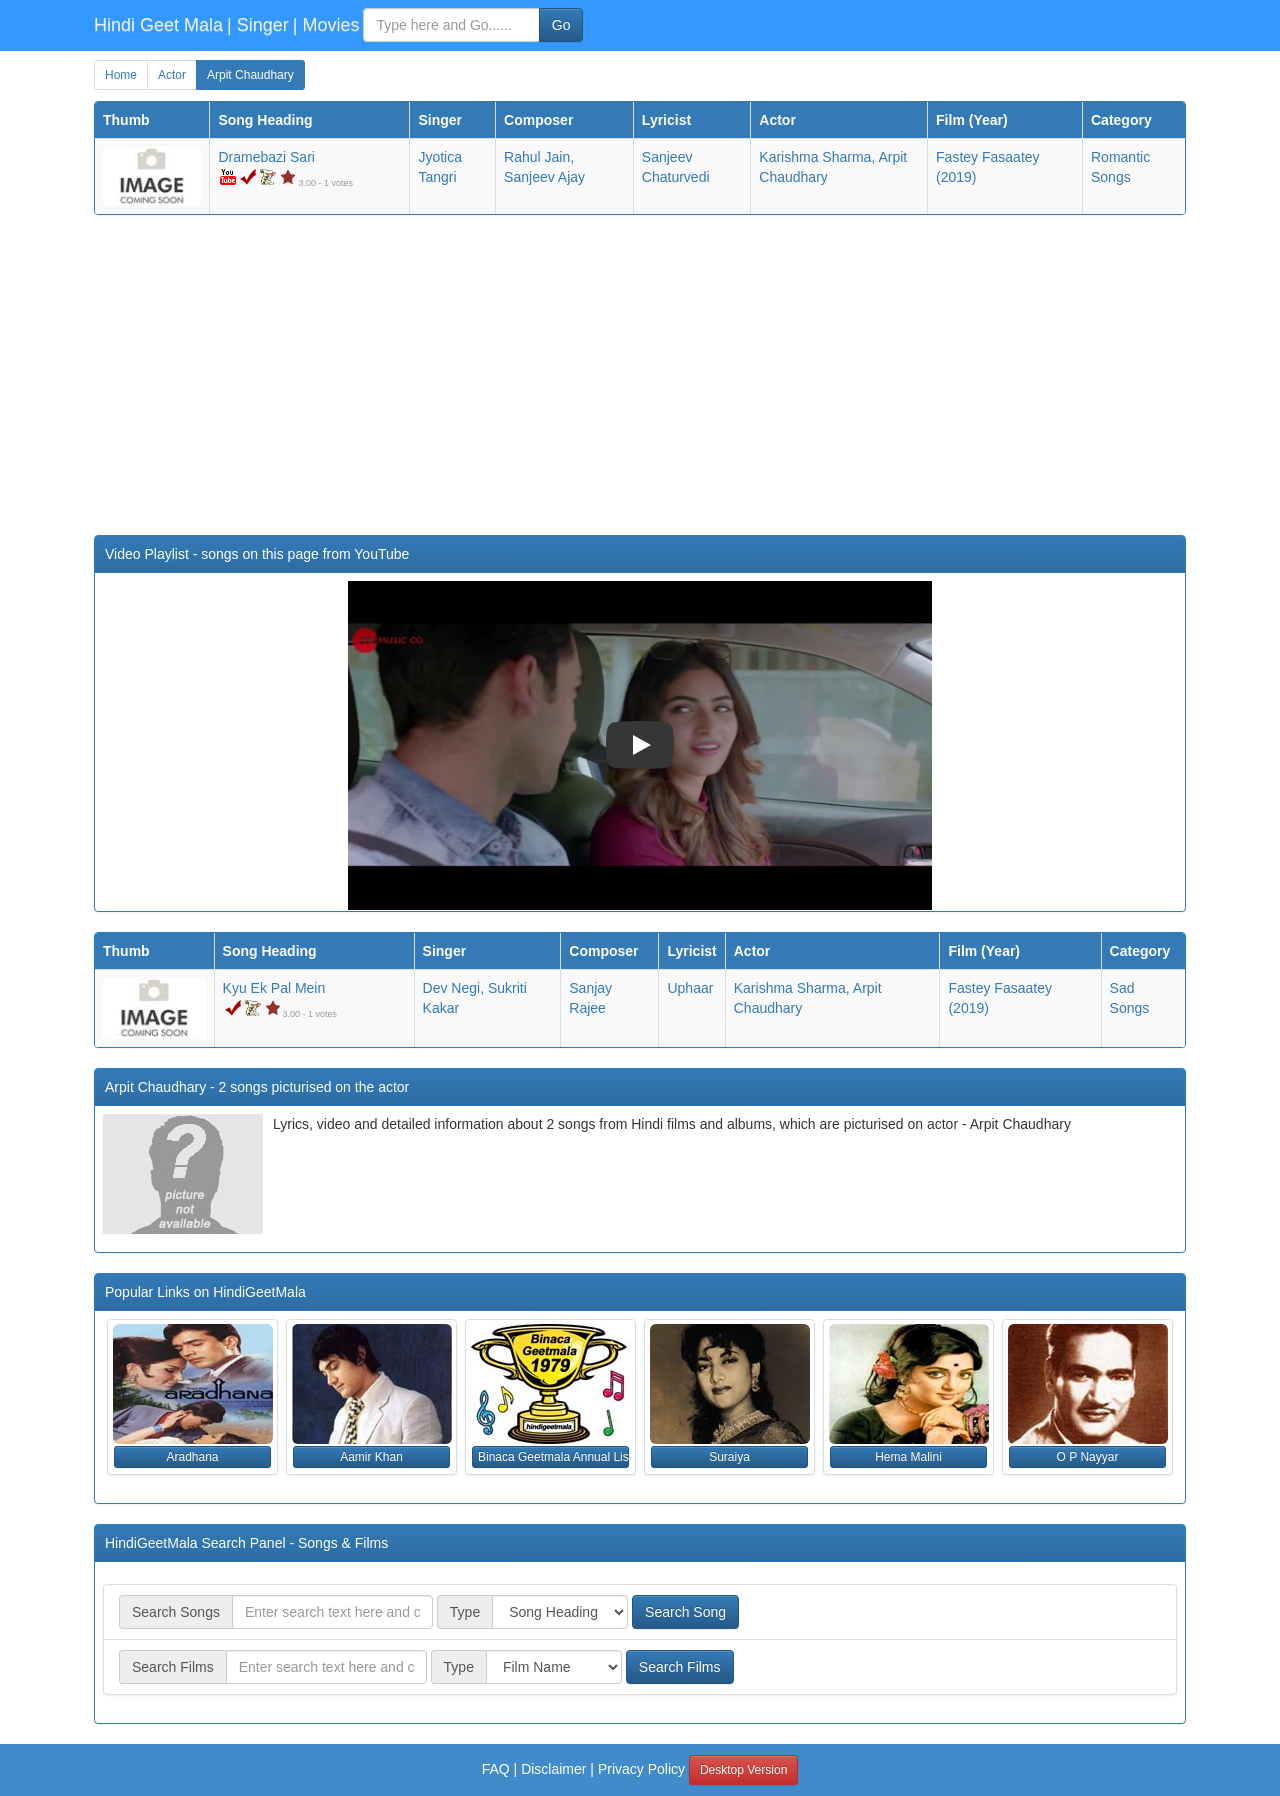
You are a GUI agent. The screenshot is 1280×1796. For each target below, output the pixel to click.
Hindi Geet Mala (158, 25)
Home (121, 75)
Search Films (680, 1667)
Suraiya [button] (729, 1457)
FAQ (496, 1769)
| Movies (326, 25)
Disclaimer (553, 1769)
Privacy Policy (641, 1769)
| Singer (258, 25)
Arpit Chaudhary (250, 75)
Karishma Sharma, (817, 157)
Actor (172, 75)
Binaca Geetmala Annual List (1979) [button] (553, 1457)
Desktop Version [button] (743, 1770)
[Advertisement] (640, 375)
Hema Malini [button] (908, 1457)
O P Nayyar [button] (1088, 1457)
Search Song (685, 1612)
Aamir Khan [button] (371, 1457)
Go (561, 25)
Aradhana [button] (192, 1457)
